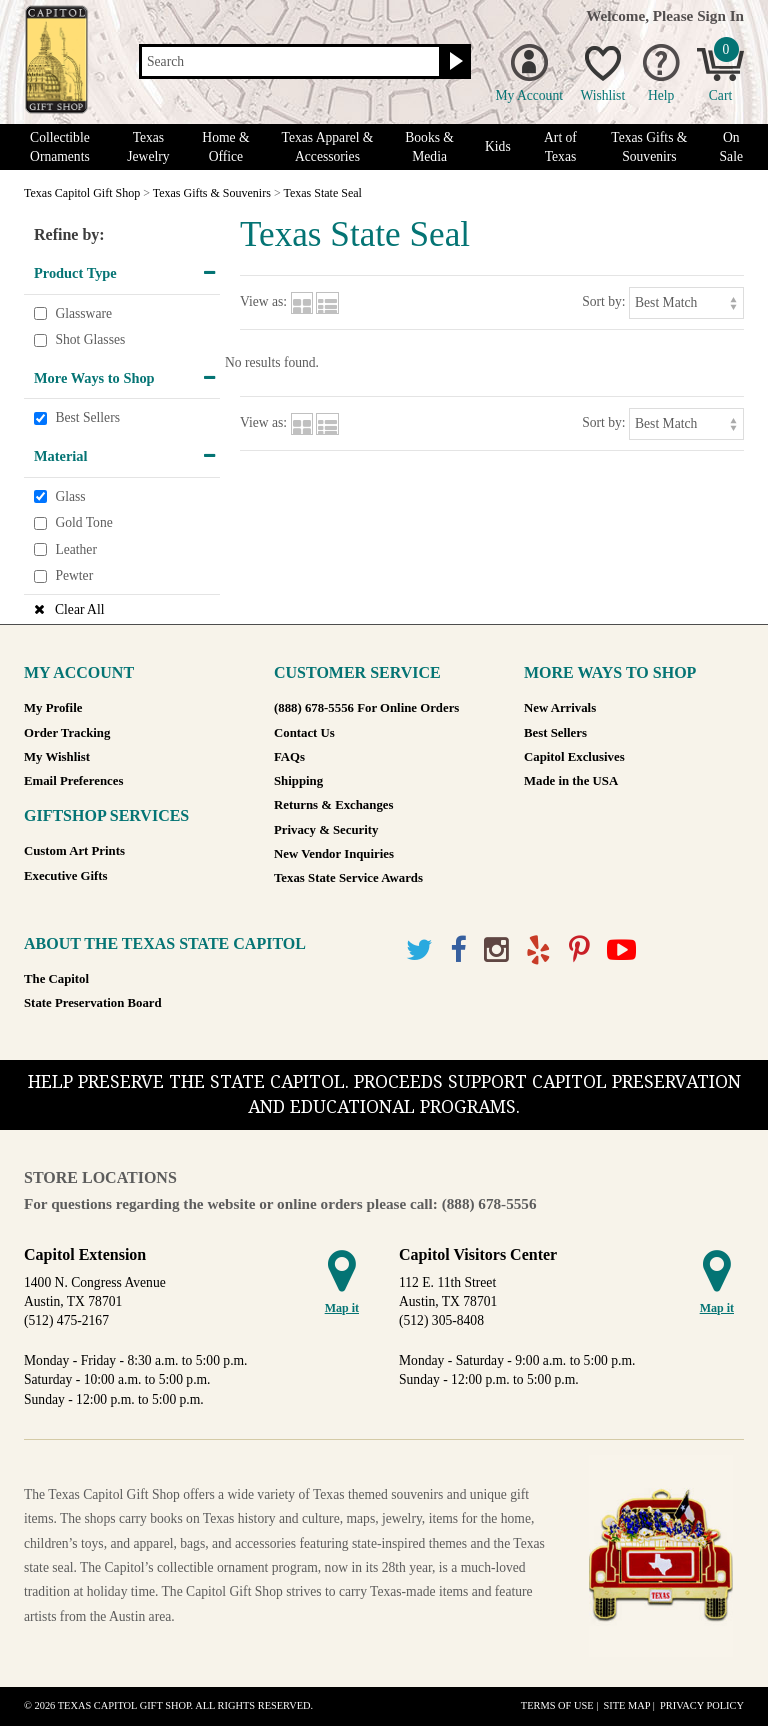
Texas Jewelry (148, 147)
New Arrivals (560, 708)
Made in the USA (571, 781)
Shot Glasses (90, 339)
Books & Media (429, 147)
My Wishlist (57, 757)
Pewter (74, 576)
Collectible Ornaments (60, 147)
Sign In (720, 15)
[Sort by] (686, 302)
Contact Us (304, 733)
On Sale (731, 147)
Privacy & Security (326, 830)
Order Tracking (67, 733)
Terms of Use (557, 1705)
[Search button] (453, 62)
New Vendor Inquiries (334, 854)
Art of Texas (560, 147)
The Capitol (56, 979)
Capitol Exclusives (574, 757)
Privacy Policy (702, 1705)
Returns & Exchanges (333, 805)
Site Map (626, 1705)
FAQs (289, 757)
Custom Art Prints (74, 851)
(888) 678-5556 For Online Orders (366, 708)
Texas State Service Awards (348, 878)
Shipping (298, 781)
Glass (70, 496)
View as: (263, 301)
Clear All (79, 609)
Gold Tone (83, 522)
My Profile (53, 708)
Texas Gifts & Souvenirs (649, 147)
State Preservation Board (93, 1003)
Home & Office (225, 147)
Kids (498, 146)
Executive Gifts (66, 876)
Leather (76, 549)
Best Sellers (87, 418)
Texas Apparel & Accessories (328, 147)
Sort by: (603, 301)
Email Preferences (73, 781)
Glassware (83, 313)
